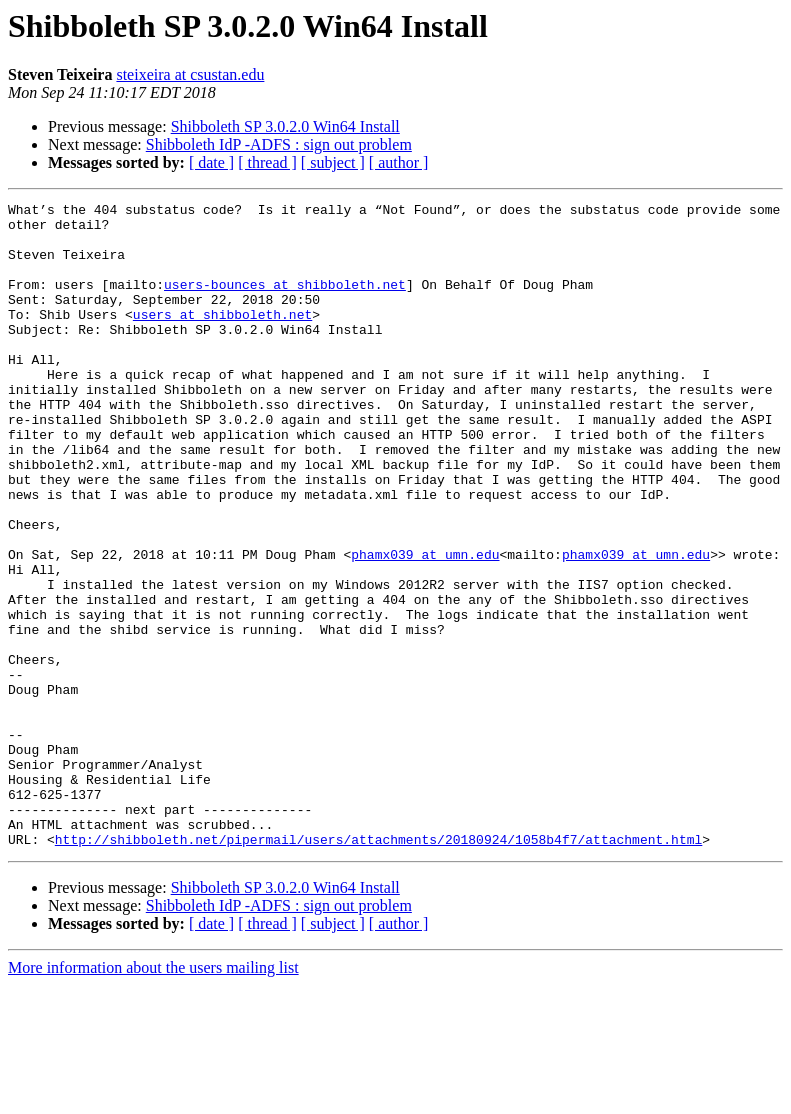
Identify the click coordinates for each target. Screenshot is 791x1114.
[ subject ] (333, 162)
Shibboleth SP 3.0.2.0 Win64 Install (285, 126)
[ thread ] (267, 162)
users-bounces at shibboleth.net (285, 302)
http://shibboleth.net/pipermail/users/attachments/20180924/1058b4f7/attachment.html (378, 968)
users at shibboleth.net (222, 338)
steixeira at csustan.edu (190, 74)
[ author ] (399, 162)
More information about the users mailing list (153, 1096)
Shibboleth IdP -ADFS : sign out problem (279, 144)
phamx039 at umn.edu (425, 626)
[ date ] (211, 162)
